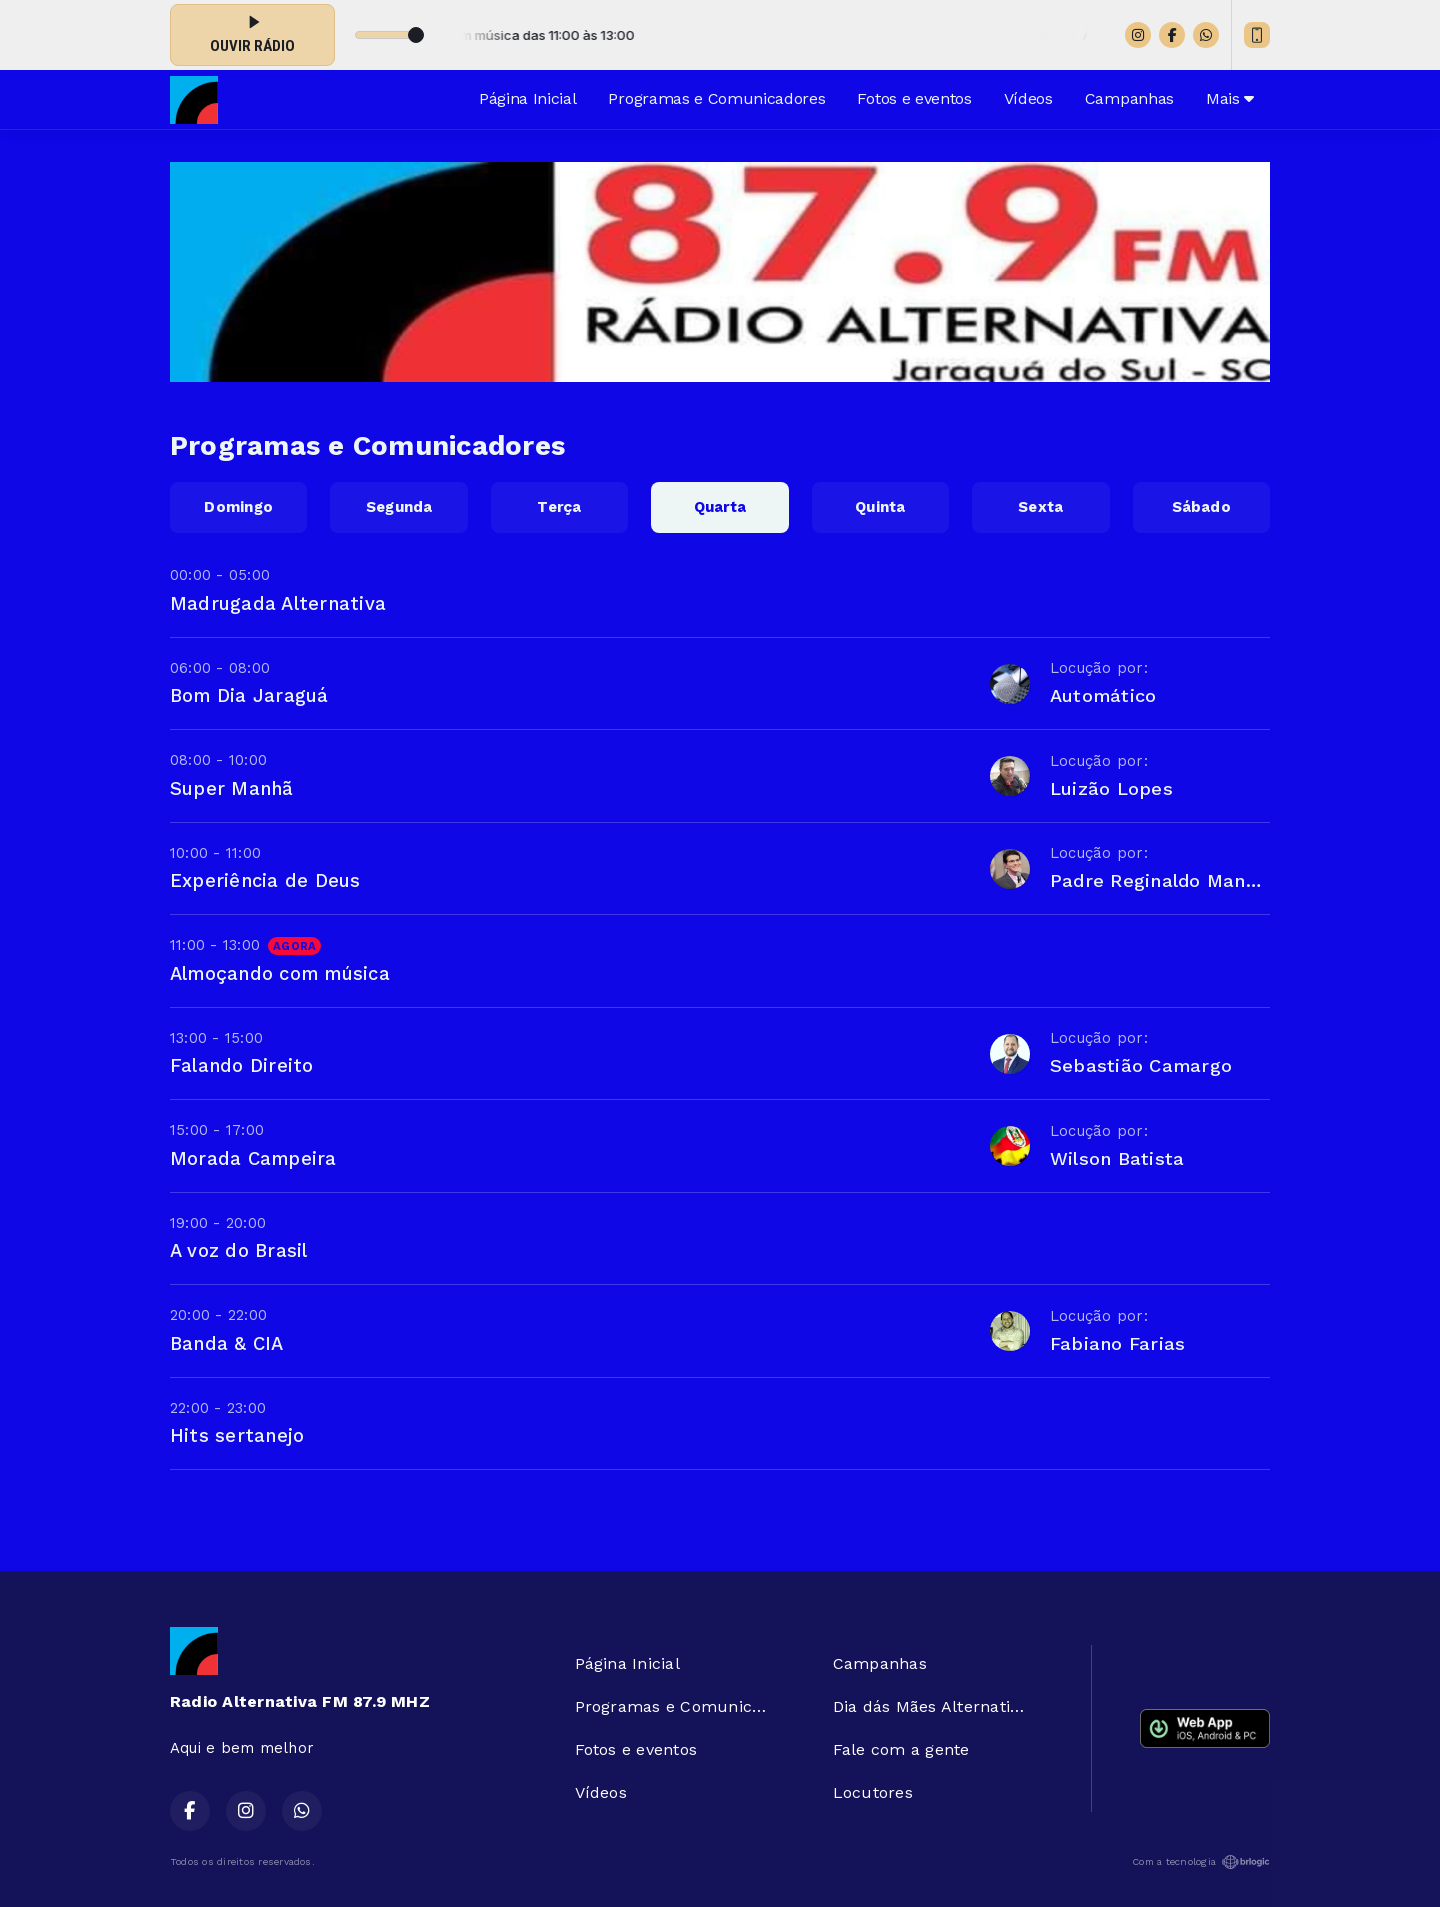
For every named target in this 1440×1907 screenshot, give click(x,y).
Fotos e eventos (914, 98)
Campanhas (1129, 98)
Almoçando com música (280, 973)
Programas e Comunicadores (716, 98)
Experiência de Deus (265, 880)
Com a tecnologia (1201, 1862)
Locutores (873, 1792)
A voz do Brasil (239, 1250)
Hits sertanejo (237, 1435)
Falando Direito (242, 1065)
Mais (1230, 98)
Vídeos (1028, 98)
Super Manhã (232, 788)
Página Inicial (528, 98)
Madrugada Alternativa (278, 603)
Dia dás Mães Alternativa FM (938, 1706)
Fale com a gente (901, 1749)
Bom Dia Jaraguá (249, 695)
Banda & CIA (227, 1343)
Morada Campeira (253, 1158)
